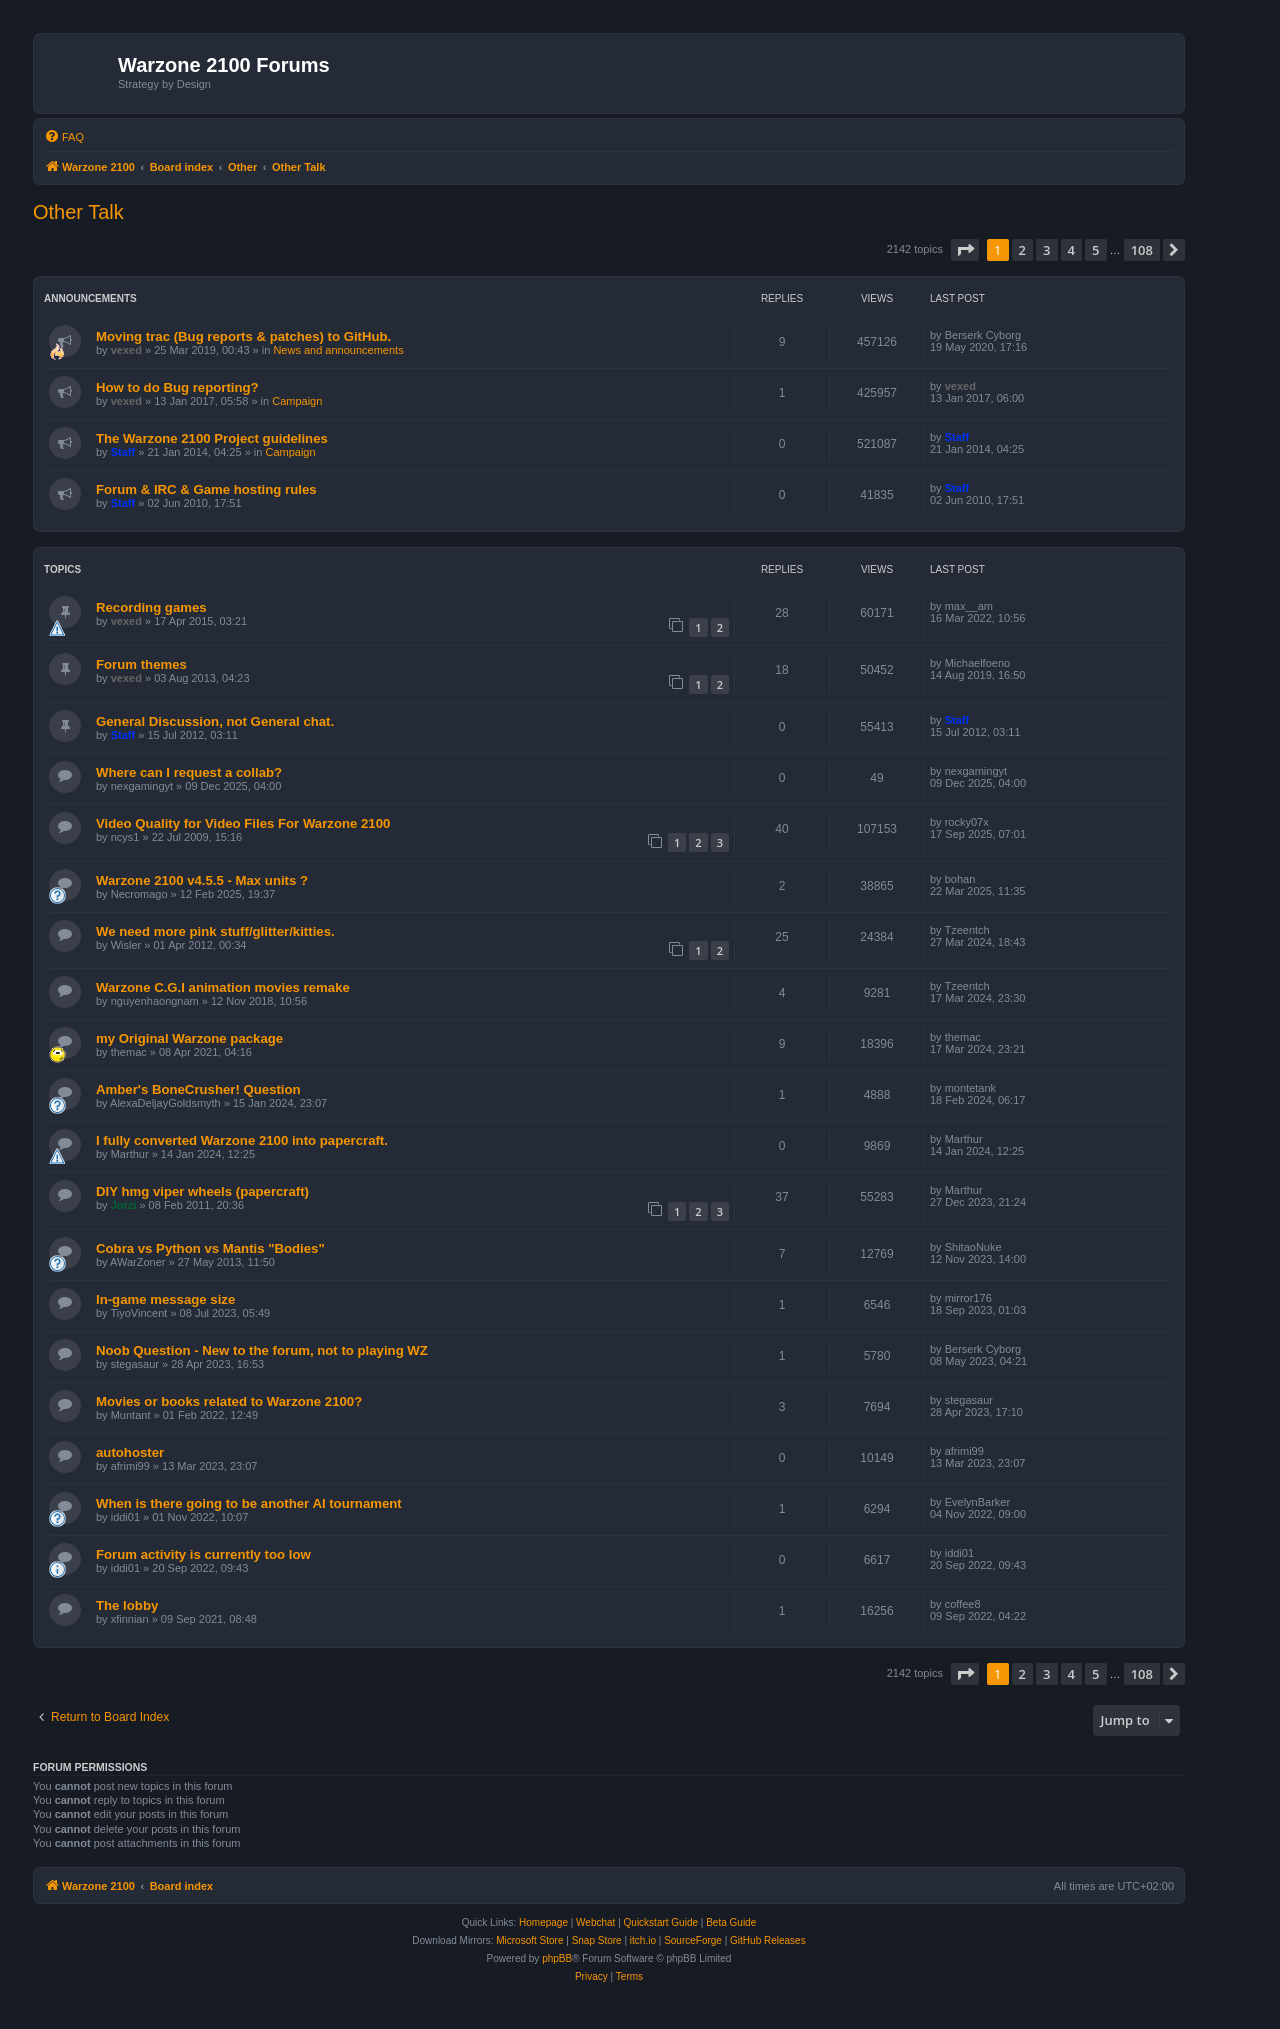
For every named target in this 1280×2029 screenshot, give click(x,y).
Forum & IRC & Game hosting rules (206, 489)
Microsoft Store (529, 1940)
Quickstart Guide (661, 1922)
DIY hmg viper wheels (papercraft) (202, 1191)
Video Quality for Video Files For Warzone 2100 (243, 823)
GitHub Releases (768, 1940)
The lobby (127, 1605)
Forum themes (141, 664)
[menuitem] (64, 137)
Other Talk (78, 212)
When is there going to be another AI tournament (249, 1503)
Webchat (595, 1922)
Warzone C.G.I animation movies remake (223, 987)
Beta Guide (731, 1922)
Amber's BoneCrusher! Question (198, 1089)
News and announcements (338, 350)
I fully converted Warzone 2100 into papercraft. (242, 1140)
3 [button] (1046, 250)
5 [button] (1095, 250)
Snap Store (597, 1940)
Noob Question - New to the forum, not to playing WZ (262, 1350)
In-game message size (165, 1299)
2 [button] (1022, 250)
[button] (965, 250)
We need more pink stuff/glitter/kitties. (215, 931)
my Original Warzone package (189, 1038)
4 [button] (1071, 250)
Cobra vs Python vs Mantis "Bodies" (210, 1248)
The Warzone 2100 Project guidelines (212, 438)
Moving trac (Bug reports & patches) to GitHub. (243, 336)
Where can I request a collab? (189, 772)
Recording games (151, 607)
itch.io (643, 1940)
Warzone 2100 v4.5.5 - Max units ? (202, 880)
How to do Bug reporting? (177, 387)
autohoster (130, 1452)
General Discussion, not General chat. (215, 721)
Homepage (543, 1922)
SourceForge (693, 1940)
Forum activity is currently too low (203, 1554)
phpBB (557, 1958)
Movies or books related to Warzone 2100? (229, 1401)
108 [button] (1142, 250)
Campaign (297, 401)
